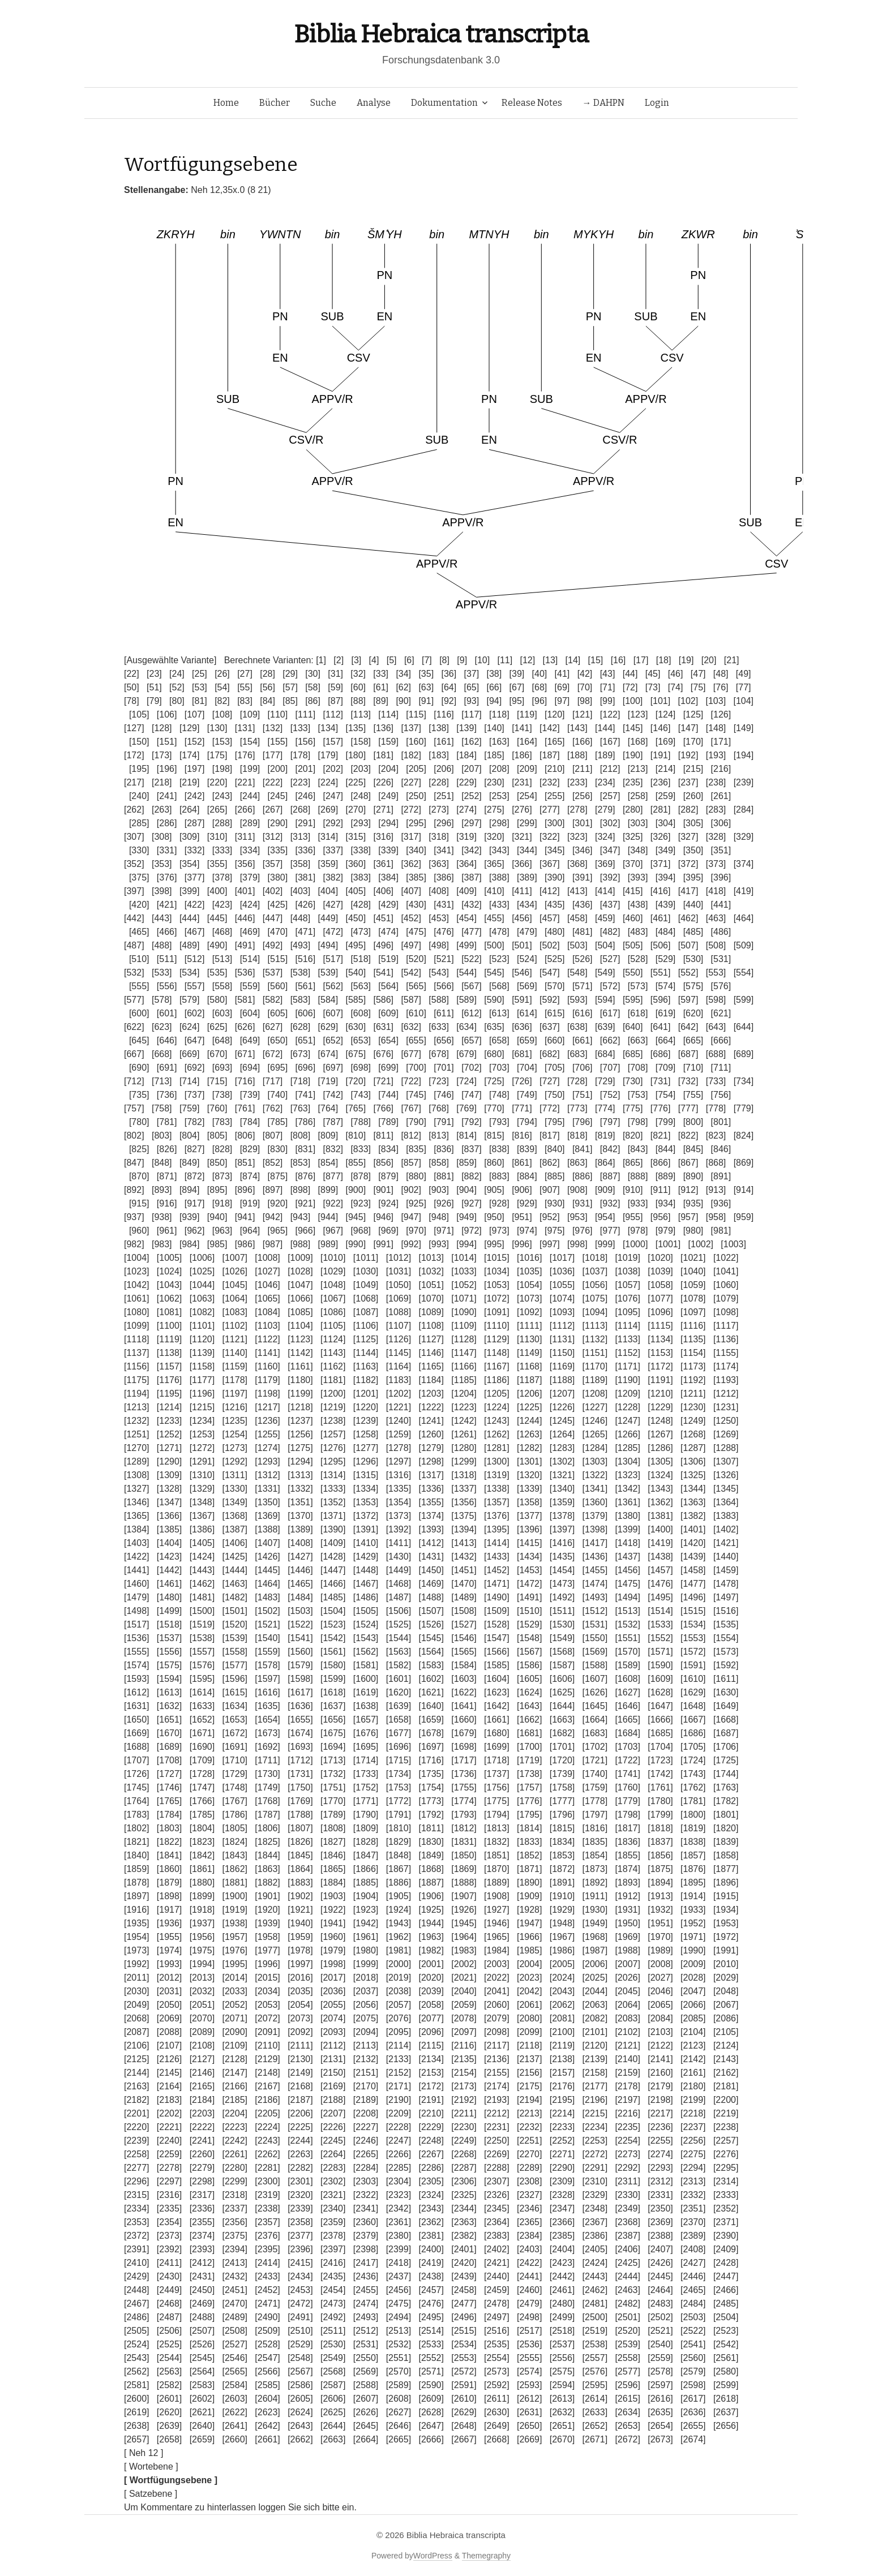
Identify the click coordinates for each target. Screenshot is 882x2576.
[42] (585, 674)
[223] (300, 782)
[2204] (234, 2113)
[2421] (496, 2263)
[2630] (496, 2412)
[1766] (202, 1801)
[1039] (660, 1271)
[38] (494, 674)
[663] (638, 1040)
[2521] (660, 2330)
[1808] (332, 1828)
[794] (527, 1122)
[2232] (529, 2127)
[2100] (562, 2032)
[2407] (660, 2249)
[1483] (267, 1597)
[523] (499, 959)
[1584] (463, 1665)
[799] (666, 1122)
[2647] (430, 2426)
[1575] (169, 1665)
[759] (189, 1108)
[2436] (365, 2276)
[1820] (725, 1828)
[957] (688, 1217)
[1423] (169, 1556)
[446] (245, 918)
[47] (698, 674)
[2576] (595, 2371)
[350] (693, 850)
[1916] (136, 1909)
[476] (444, 932)
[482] (610, 932)
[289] (250, 823)
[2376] (267, 2235)
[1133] (627, 1339)
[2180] (692, 2086)
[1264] (562, 1434)
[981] (721, 1230)
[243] (222, 796)
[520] (416, 959)
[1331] (267, 1488)
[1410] (365, 1543)
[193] (716, 755)
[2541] (692, 2344)
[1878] (136, 1882)
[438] (638, 904)
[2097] (463, 2032)
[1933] (692, 1909)
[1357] (496, 1502)
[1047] (300, 1285)
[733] (716, 1081)
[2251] (529, 2140)
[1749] (267, 1787)
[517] (333, 959)
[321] (522, 837)
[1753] (398, 1787)
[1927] (496, 1909)
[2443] (595, 2276)
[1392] (398, 1529)
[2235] (627, 2127)
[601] (167, 1013)
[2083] (627, 2018)
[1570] (627, 1651)
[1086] (332, 1312)
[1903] (332, 1896)
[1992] (136, 1964)
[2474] (365, 2303)
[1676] (365, 1733)
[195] (139, 769)
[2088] (169, 2032)
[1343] (660, 1488)
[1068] (365, 1298)
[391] (582, 877)
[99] (607, 701)
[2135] (463, 2059)
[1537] (169, 1638)
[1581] (365, 1665)
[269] (328, 809)
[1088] (398, 1312)
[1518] (169, 1624)
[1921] (300, 1909)
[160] (416, 741)
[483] (638, 932)
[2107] (169, 2045)
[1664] (595, 1719)
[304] (666, 823)
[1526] (430, 1624)
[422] (195, 904)
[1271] (169, 1448)
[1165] (430, 1366)
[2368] (627, 2222)
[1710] (234, 1760)
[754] (666, 1095)
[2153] (430, 2072)
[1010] (332, 1258)
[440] (693, 904)
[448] (300, 918)
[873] (222, 1176)
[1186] (496, 1380)
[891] (721, 1176)
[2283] (332, 2168)
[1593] (136, 1679)
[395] (693, 877)
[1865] (332, 1869)
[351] (721, 850)
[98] (585, 701)
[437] (610, 904)
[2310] (595, 2181)
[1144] (365, 1353)
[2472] (300, 2303)
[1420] (692, 1543)
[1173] (692, 1366)
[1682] (562, 1733)
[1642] (496, 1706)
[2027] (660, 1977)
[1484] (300, 1597)
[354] (189, 864)
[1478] (725, 1583)
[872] (195, 1176)
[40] (539, 674)
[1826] (300, 1842)
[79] (154, 701)
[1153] (660, 1353)
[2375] (234, 2235)
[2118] (529, 2045)
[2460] (529, 2290)
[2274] (660, 2154)
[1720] (562, 1760)
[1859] (136, 1869)
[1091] (496, 1312)
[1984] (496, 1950)
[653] (360, 1040)
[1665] (627, 1719)
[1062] (169, 1298)
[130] (217, 728)
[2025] (595, 1977)
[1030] (365, 1271)
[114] (388, 714)
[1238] (332, 1421)
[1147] (463, 1353)
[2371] (725, 2222)
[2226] (332, 2127)
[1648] (692, 1706)
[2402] (496, 2249)
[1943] (398, 1923)
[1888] (463, 1882)
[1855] (627, 1855)
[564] (388, 986)
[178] (300, 755)
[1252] (169, 1434)
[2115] (430, 2045)
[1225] (529, 1407)
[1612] (136, 1692)
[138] (439, 728)
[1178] (234, 1380)
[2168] (300, 2086)
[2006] (595, 1964)
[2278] (169, 2168)
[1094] (595, 1312)
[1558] (234, 1651)
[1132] (595, 1339)
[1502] (267, 1611)
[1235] (234, 1421)
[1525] (398, 1624)
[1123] (300, 1339)
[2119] (562, 2045)
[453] (439, 918)
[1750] (300, 1787)
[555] (139, 986)
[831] (306, 1149)
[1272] (202, 1448)
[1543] (365, 1638)
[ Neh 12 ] (143, 2453)
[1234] (202, 1421)
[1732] (332, 1774)
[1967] (562, 1937)
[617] (610, 1013)
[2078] (463, 2018)
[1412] (430, 1543)
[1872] (562, 1869)
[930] (555, 1203)
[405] (356, 891)
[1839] (725, 1842)
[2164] (169, 2086)
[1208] (595, 1393)
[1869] (463, 1869)
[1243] (496, 1421)
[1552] (660, 1638)
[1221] (398, 1407)
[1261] (463, 1434)
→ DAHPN (603, 102)
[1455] (595, 1570)
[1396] (529, 1529)
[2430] (169, 2276)
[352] (134, 864)
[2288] (496, 2168)
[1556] (169, 1651)
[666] (721, 1040)
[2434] (300, 2276)
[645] (139, 1040)
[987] (273, 1244)
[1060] (725, 1285)
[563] (360, 986)
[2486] (136, 2317)
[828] (222, 1149)
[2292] (627, 2168)
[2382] (463, 2235)
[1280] (463, 1448)
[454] (466, 918)
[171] (721, 741)
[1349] (234, 1502)
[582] (273, 999)
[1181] (332, 1380)
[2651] (562, 2426)
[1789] (332, 1814)
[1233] (169, 1421)
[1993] (169, 1964)
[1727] (169, 1774)
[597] (688, 999)
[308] (162, 837)
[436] (582, 904)
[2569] (365, 2371)
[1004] (136, 1258)
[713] (162, 1081)
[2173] (463, 2086)
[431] (444, 904)
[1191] (660, 1380)
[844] (666, 1149)
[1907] (463, 1896)
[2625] (332, 2412)
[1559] (267, 1651)
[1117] (725, 1325)
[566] (444, 986)
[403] (300, 891)
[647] (195, 1040)
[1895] (692, 1882)
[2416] (332, 2263)
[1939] (267, 1923)
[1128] (463, 1339)
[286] (167, 823)
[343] (499, 850)
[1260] (430, 1434)
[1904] (365, 1896)
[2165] (202, 2086)
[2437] (398, 2276)
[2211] (463, 2113)
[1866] (365, 1869)
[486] (721, 932)
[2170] (365, 2086)
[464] (744, 918)
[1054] (529, 1285)
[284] (744, 809)
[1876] (692, 1869)
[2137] (529, 2059)
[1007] (234, 1258)
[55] (244, 687)
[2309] (562, 2181)
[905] (494, 1190)
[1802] (136, 1828)
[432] (471, 904)
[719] (328, 1081)
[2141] (660, 2059)
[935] (693, 1203)
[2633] (595, 2412)
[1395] (496, 1529)
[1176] (169, 1380)
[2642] (267, 2426)
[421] (167, 904)
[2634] (627, 2412)
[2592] (496, 2385)
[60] (358, 687)
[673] (300, 1054)
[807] (273, 1135)
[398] (162, 891)
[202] (333, 769)
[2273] (627, 2154)
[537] (273, 972)
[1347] (169, 1502)
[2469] (202, 2303)
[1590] (660, 1665)
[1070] (430, 1298)
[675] (356, 1054)
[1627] (627, 1692)
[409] (466, 891)
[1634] (234, 1706)
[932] (610, 1203)
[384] (388, 877)
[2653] (627, 2426)
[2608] (398, 2398)
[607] (333, 1013)
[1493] (595, 1597)
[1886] (398, 1882)
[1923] (365, 1909)
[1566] (496, 1651)
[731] (660, 1081)
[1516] (725, 1611)
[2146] (202, 2072)
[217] (134, 782)
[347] (610, 850)
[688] (716, 1054)
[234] (605, 782)
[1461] (169, 1583)
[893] (162, 1190)
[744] (388, 1095)
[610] (416, 1013)
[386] (444, 877)
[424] (250, 904)
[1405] (202, 1543)
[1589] (627, 1665)
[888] (638, 1176)
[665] (693, 1040)
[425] (278, 904)
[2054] (300, 2005)
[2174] (496, 2086)
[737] (195, 1095)
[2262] (267, 2154)
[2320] (300, 2195)
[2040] (463, 1991)
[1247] (627, 1421)
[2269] (496, 2154)
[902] (411, 1190)
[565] (416, 986)
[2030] (136, 1991)
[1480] (169, 1597)
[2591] (463, 2385)
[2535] (496, 2344)
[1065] (267, 1298)
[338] (360, 850)
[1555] (136, 1651)
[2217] (660, 2113)
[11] (504, 660)
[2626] (365, 2412)
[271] (383, 809)
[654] (388, 1040)
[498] (439, 945)
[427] (333, 904)
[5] (392, 660)
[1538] (202, 1638)
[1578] (267, 1665)
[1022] (725, 1258)
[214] (666, 769)
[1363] (692, 1502)
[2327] (529, 2195)
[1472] (529, 1583)
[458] (577, 918)
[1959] (300, 1937)
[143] (577, 728)
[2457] (430, 2290)
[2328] (562, 2195)
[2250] (496, 2140)
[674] (328, 1054)
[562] (333, 986)
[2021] (463, 1977)
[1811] (430, 1828)
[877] (333, 1176)
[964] (250, 1230)
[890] (693, 1176)
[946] (383, 1217)
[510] (139, 959)
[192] (688, 755)
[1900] (234, 1896)
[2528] (267, 2344)
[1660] (463, 1719)
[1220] (365, 1407)
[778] (716, 1108)
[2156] (529, 2072)
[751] (582, 1095)
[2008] (660, 1964)
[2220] (136, 2127)
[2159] (627, 2072)
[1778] (595, 1801)
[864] (605, 1162)
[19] (686, 660)
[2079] (496, 2018)
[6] (409, 660)
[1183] (398, 1380)
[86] (312, 701)
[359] (328, 864)
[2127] (202, 2059)
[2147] (234, 2072)
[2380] (398, 2235)
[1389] (300, 1529)
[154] (250, 741)
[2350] (660, 2208)
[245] (278, 796)
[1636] (300, 1706)
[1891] (562, 1882)
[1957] (234, 1937)
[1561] (332, 1651)
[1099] (136, 1325)
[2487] (169, 2317)
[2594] (562, 2385)
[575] (693, 986)
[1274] (267, 1448)
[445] (217, 918)
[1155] (725, 1353)
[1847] (365, 1855)
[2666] (430, 2439)
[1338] (496, 1488)
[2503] (692, 2317)
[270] (356, 809)
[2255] (660, 2140)
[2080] (529, 2018)
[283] (716, 809)
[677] (411, 1054)
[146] (660, 728)
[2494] (398, 2317)
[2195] (562, 2100)
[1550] (595, 1638)
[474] (388, 932)
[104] (743, 701)
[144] (605, 728)
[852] (273, 1162)
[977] (610, 1230)
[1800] (692, 1814)
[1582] (398, 1665)
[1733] (365, 1774)
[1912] (627, 1896)
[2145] (169, 2072)
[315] (356, 837)
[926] (444, 1203)
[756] (721, 1095)
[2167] (267, 2086)
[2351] (692, 2208)
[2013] (202, 1977)
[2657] (136, 2439)
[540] (356, 972)
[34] (403, 674)
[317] (411, 837)
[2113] (365, 2045)
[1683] (595, 1733)
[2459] (496, 2290)
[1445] (267, 1570)
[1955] (169, 1937)
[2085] (692, 2018)
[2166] (234, 2086)
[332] (195, 850)
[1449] (398, 1570)
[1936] (169, 1923)
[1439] (692, 1556)
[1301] (529, 1461)
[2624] (300, 2412)
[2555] (529, 2358)
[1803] (169, 1828)
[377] (195, 877)
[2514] (430, 2330)
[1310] (202, 1475)
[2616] (660, 2398)
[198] (222, 769)
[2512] (365, 2330)
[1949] (595, 1923)
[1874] (627, 1869)
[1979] (332, 1950)
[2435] (332, 2276)
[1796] (562, 1814)
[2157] (562, 2072)
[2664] (365, 2439)
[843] (638, 1149)
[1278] (398, 1448)
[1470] (463, 1583)
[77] (743, 687)
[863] (577, 1162)
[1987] (595, 1950)
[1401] (692, 1529)
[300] (555, 823)
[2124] (725, 2045)
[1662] (529, 1719)
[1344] (692, 1488)
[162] (471, 741)
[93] (471, 701)
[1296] (365, 1461)
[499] (466, 945)
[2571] (430, 2371)
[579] (189, 999)
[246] (306, 796)
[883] (499, 1176)
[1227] (595, 1407)
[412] (550, 891)
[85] (290, 701)
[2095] (398, 2032)
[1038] (627, 1271)
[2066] (692, 2005)
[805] (217, 1135)
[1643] (529, 1706)
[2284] (365, 2168)
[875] (278, 1176)
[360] (356, 864)
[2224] (267, 2127)
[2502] (660, 2317)
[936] (721, 1203)
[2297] (169, 2181)
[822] (688, 1135)
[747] (471, 1095)
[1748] (234, 1787)
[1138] (169, 1353)
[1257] (332, 1434)
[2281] (267, 2168)
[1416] (562, 1543)
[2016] (300, 1977)
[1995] (234, 1964)
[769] (466, 1108)
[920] (278, 1203)
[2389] (692, 2235)
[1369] (267, 1516)
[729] (605, 1081)
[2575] (562, 2371)
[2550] (365, 2358)
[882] (471, 1176)
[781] (167, 1122)
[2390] (725, 2235)
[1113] (595, 1325)
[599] (744, 999)
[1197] (234, 1393)
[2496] (463, 2317)
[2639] (169, 2426)
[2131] (332, 2059)
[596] (660, 999)
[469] (250, 932)
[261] (721, 796)
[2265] (365, 2154)
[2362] (430, 2222)
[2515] (463, 2330)
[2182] (136, 2100)
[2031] (169, 1991)
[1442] (169, 1570)
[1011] (365, 1258)
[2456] (398, 2290)
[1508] (463, 1611)
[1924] (398, 1909)
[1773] (430, 1801)
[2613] (562, 2398)
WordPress (432, 2555)
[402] (273, 891)
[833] (360, 1149)
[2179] (660, 2086)
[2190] (398, 2100)
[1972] (725, 1937)
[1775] (496, 1801)
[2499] (562, 2317)
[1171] (627, 1366)
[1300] (496, 1461)
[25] (199, 674)
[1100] (169, 1325)
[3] (356, 660)
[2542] (725, 2344)
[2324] (430, 2195)
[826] (167, 1149)
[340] (416, 850)
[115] (416, 714)
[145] (633, 728)
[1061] (136, 1298)
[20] (709, 660)
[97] (562, 701)
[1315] (365, 1475)
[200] (278, 769)
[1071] (463, 1298)
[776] (660, 1108)
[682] (550, 1054)
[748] (499, 1095)
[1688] (136, 1746)
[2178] (627, 2086)
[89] (380, 701)
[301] (582, 823)
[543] (439, 972)
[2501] (627, 2317)
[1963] (430, 1937)
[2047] (692, 1991)
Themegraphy (486, 2555)
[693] (222, 1067)
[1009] (300, 1258)
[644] (744, 1027)
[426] (306, 904)
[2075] (365, 2018)
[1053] (496, 1285)
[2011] (136, 1977)
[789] (388, 1122)
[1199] (300, 1393)
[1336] (430, 1488)
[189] (605, 755)
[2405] (595, 2249)
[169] (666, 741)
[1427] (300, 1556)
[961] (167, 1230)
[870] (139, 1176)
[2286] (430, 2168)
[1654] (267, 1719)
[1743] (692, 1774)
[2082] (595, 2018)
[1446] (300, 1570)
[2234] (595, 2127)
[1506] (398, 1611)
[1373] (398, 1516)
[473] (360, 932)
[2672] (627, 2439)
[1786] (234, 1814)
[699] (388, 1067)
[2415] (300, 2263)
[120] (555, 714)
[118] (499, 714)
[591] (522, 999)
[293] (360, 823)
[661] (582, 1040)
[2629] (463, 2412)
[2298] (202, 2181)
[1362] (660, 1502)
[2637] (725, 2412)
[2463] (627, 2290)
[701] (444, 1067)
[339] (388, 850)
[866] (660, 1162)
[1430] (398, 1556)
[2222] (202, 2127)
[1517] (136, 1624)
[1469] (430, 1583)
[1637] (332, 1706)
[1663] (562, 1719)
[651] (306, 1040)
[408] (439, 891)
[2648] (463, 2426)
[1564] (430, 1651)
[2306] (463, 2181)
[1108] (430, 1325)
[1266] (627, 1434)
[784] (250, 1122)
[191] (660, 755)
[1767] (234, 1801)
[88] (358, 701)
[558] (222, 986)
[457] (550, 918)
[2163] (136, 2086)
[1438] (660, 1556)
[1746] (169, 1787)
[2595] (595, 2385)
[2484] (692, 2303)
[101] (660, 701)
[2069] (169, 2018)
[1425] (234, 1556)
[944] (328, 1217)
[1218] (300, 1407)
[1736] (463, 1774)
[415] (633, 891)
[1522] (300, 1624)
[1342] (627, 1488)
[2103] (660, 2032)
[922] (333, 1203)
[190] (633, 755)
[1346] (136, 1502)
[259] (666, 796)
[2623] (267, 2412)
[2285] (398, 2168)
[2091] (267, 2032)
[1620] (398, 1692)
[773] (577, 1108)
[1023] (136, 1271)
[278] (577, 809)
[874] (250, 1176)
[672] (273, 1054)
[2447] (725, 2276)
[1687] (725, 1733)
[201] (306, 769)
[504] (605, 945)
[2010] (725, 1964)
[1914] (692, 1896)
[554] (744, 972)
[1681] (529, 1733)
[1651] (169, 1719)
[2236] (660, 2127)
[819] (605, 1135)
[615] (555, 1013)
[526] (582, 959)
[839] (527, 1149)
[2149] (300, 2072)
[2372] (136, 2235)
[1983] (463, 1950)
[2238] (725, 2127)
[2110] (267, 2045)
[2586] (300, 2385)
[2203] (202, 2113)
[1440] (725, 1556)
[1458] (692, 1570)
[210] (555, 769)
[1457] (660, 1570)
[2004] (529, 1964)
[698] (360, 1067)
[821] (660, 1135)
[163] (499, 741)
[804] (189, 1135)
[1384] (136, 1529)
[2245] (332, 2140)
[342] (471, 850)
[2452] (267, 2290)
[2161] (692, 2072)
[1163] (365, 1366)
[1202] (398, 1393)
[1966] (529, 1937)
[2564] (202, 2371)
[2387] (627, 2235)
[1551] (627, 1638)
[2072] (267, 2018)
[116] (444, 714)
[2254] (627, 2140)
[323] (577, 837)
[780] (139, 1122)
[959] (744, 1217)
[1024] (169, 1271)
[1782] (725, 1801)
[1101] (202, 1325)
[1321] (562, 1475)
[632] (411, 1027)
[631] (383, 1027)
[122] (610, 714)
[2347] (562, 2208)
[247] (333, 796)
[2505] (136, 2330)
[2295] (725, 2168)
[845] (693, 1149)
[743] (360, 1095)
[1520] (234, 1624)
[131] (245, 728)
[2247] (398, 2140)
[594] (605, 999)
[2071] (234, 2018)
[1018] (595, 1258)
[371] (660, 864)
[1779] (627, 1801)
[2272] (595, 2154)
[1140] (234, 1353)
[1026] (234, 1271)
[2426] (660, 2263)
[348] (638, 850)
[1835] (595, 1842)
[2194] (529, 2100)
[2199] (692, 2100)
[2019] (398, 1977)
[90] (403, 701)
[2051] (202, 2005)
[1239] (365, 1421)
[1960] (332, 1937)
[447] (273, 918)
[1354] (398, 1502)
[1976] (234, 1950)
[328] (716, 837)
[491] (245, 945)
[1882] (267, 1882)
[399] (189, 891)
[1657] (365, 1719)
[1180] (300, 1380)
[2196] (595, 2100)
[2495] (430, 2317)
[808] (300, 1135)
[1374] (430, 1516)
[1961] (365, 1937)
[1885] (365, 1882)
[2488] (202, 2317)
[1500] (202, 1611)
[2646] (398, 2426)
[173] (162, 755)
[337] (333, 850)
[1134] (660, 1339)
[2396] (300, 2249)
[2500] (595, 2317)
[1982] (430, 1950)
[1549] (562, 1638)
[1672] (234, 1733)
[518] (360, 959)
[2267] (430, 2154)
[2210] (430, 2113)
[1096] (660, 1312)
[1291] (202, 1461)
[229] (466, 782)
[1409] (332, 1543)
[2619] (136, 2412)
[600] (139, 1013)
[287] (195, 823)
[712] (134, 1081)
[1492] (562, 1597)
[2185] (234, 2100)
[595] (633, 999)
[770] (494, 1108)
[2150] (332, 2072)
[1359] (562, 1502)
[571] (582, 986)
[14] (573, 660)
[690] (139, 1067)
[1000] (635, 1244)
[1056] (595, 1285)
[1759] (595, 1787)
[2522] (692, 2330)
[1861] (202, 1869)
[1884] (332, 1882)
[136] (383, 728)
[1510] (529, 1611)
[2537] (562, 2344)
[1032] (430, 1271)
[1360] (595, 1502)
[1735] (430, 1774)
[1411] (398, 1543)
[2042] (529, 1991)
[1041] (725, 1271)
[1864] (300, 1869)
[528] (638, 959)
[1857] (692, 1855)
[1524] (365, 1624)
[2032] (202, 1991)
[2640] (202, 2426)
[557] (195, 986)
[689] (744, 1054)
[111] (306, 714)
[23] (154, 674)
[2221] (169, 2127)
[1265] (595, 1434)
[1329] (202, 1488)
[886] (582, 1176)
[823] (716, 1135)
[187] (550, 755)
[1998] (332, 1964)
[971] (444, 1230)
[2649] (496, 2426)
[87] (335, 701)
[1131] (562, 1339)
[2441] (529, 2276)
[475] (416, 932)
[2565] (234, 2371)
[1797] (595, 1814)
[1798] (627, 1814)
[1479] (136, 1597)
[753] (638, 1095)
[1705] (692, 1746)
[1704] (660, 1746)
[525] (555, 959)
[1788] (300, 1814)
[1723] (660, 1760)
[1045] (234, 1285)
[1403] (136, 1543)
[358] (300, 864)
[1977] (267, 1950)
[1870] (496, 1869)
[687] (688, 1054)
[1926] (463, 1909)
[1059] (692, 1285)
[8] (444, 660)
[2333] (725, 2195)
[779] (744, 1108)
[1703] (627, 1746)
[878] (360, 1176)
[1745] (136, 1787)
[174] (189, 755)
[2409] (725, 2249)
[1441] (136, 1570)
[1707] (136, 1760)
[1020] (660, 1258)
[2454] (332, 2290)
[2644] (332, 2426)
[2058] (430, 2005)
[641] (660, 1027)
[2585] (267, 2385)
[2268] (463, 2154)
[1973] (136, 1950)
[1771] (365, 1801)
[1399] (627, 1529)
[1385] (169, 1529)
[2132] (365, 2059)
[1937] (202, 1923)
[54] (222, 687)
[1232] (136, 1421)
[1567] (529, 1651)
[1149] (529, 1353)
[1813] (496, 1828)
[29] (290, 674)
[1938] (234, 1923)
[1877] (725, 1869)
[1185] (463, 1380)
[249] (388, 796)
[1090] (463, 1312)
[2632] (562, 2412)
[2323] (398, 2195)
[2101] (595, 2032)
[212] (610, 769)
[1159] (234, 1366)
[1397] (562, 1529)
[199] (250, 769)
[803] (162, 1135)
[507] (688, 945)
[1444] (234, 1570)
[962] (195, 1230)
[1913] (660, 1896)
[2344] (463, 2208)
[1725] (725, 1760)
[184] (466, 755)
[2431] (202, 2276)
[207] (471, 769)
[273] (439, 809)
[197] (195, 769)
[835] (416, 1149)
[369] (605, 864)
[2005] (562, 1964)
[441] (721, 904)
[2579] (692, 2371)
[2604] (267, 2398)
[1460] (136, 1583)
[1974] (169, 1950)
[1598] (300, 1679)
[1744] (725, 1774)
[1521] (267, 1624)
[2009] (692, 1964)
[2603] (234, 2398)
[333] (222, 850)
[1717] (463, 1760)
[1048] (332, 1285)
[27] (244, 674)
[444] (189, 918)
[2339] (300, 2208)
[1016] (529, 1258)
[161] (444, 741)
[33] (380, 674)
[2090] (234, 2032)
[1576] (202, 1665)
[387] (471, 877)
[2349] (627, 2208)
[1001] (668, 1244)
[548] (577, 972)
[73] (653, 687)
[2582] (169, 2385)
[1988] (627, 1950)
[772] (550, 1108)
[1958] (267, 1937)
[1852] (529, 1855)
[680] (494, 1054)
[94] (494, 701)
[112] (333, 714)
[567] (471, 986)
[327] (688, 837)
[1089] (430, 1312)
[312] (273, 837)
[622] (134, 1027)
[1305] (660, 1461)
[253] (499, 796)
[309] (189, 837)
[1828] (365, 1842)
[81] (199, 701)
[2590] (430, 2385)
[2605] (300, 2398)
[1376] (496, 1516)
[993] (439, 1244)
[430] (416, 904)
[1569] (595, 1651)
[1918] (202, 1909)
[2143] (725, 2059)
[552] (688, 972)
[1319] (496, 1475)
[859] (466, 1162)
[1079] (725, 1298)
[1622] (463, 1692)
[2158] (595, 2072)
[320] (494, 837)
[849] (189, 1162)
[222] (273, 782)
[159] (388, 741)
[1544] (398, 1638)
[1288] (725, 1448)
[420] (139, 904)
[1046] (267, 1285)
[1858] (725, 1855)
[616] (582, 1013)
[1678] (430, 1733)
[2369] (660, 2222)
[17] (641, 660)
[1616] (267, 1692)
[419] (744, 891)
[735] (139, 1095)
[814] (466, 1135)
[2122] (660, 2045)
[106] (167, 714)
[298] (499, 823)
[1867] (398, 1869)
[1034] (496, 1271)
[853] (300, 1162)
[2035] (300, 1991)
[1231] (725, 1407)
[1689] (169, 1746)
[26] (222, 674)
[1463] (234, 1583)
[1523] (332, 1624)
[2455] (365, 2290)
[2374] (202, 2235)
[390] (555, 877)
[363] (439, 864)
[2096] (430, 2032)
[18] (663, 660)
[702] (471, 1067)
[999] (605, 1244)
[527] (610, 959)
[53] (199, 687)
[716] (245, 1081)
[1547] (496, 1638)
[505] (633, 945)
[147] (688, 728)
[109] (250, 714)
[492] (273, 945)
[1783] (136, 1814)
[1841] (169, 1855)
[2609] (430, 2398)
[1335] (398, 1488)
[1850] (463, 1855)
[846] (721, 1149)
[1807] (300, 1828)
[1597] (267, 1679)
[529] (666, 959)
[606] (306, 1013)
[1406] (234, 1543)
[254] (527, 796)
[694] (250, 1067)
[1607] (595, 1679)
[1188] (562, 1380)
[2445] (660, 2276)
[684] (605, 1054)
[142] (550, 728)
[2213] (529, 2113)
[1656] (332, 1719)
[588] (439, 999)
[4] (374, 660)
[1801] (725, 1814)
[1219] (332, 1407)
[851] (245, 1162)
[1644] (562, 1706)
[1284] (595, 1448)
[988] (300, 1244)
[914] (744, 1190)
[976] (582, 1230)
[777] (688, 1108)
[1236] (267, 1421)
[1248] (660, 1421)
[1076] (627, 1298)
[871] (167, 1176)
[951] (522, 1217)
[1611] (725, 1679)
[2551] (398, 2358)
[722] (411, 1081)
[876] (306, 1176)
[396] (721, 877)
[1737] (496, 1774)
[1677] (398, 1733)
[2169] (332, 2086)
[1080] (136, 1312)
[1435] (562, 1556)
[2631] (529, 2412)
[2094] (365, 2032)
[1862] (234, 1869)
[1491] (529, 1597)
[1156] (136, 1366)
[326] (660, 837)
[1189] (595, 1380)
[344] (527, 850)
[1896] (725, 1882)
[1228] (627, 1407)
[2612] (529, 2398)
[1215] (202, 1407)
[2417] (365, 2263)
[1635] (267, 1706)
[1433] (496, 1556)
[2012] (169, 1977)
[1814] (529, 1828)
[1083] (234, 1312)
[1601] (398, 1679)
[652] (333, 1040)
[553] (716, 972)
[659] (527, 1040)
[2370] (692, 2222)
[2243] (267, 2140)
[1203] (430, 1393)
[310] (217, 837)
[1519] (202, 1624)
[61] (380, 687)
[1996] (267, 1964)
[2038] (398, 1991)
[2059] (463, 2005)
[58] (312, 687)
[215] (693, 769)
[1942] (365, 1923)
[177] (273, 755)
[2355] (202, 2222)
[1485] (332, 1597)
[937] (134, 1217)
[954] (605, 1217)
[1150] (562, 1353)
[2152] (398, 2072)
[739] (250, 1095)
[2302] (332, 2181)
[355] (217, 864)
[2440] (496, 2276)
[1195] (169, 1393)
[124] (666, 714)
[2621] (202, 2412)
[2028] (692, 1977)
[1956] (202, 1937)
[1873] (595, 1869)
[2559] (660, 2358)
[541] (383, 972)
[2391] (136, 2249)
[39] (517, 674)
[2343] (430, 2208)
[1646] (627, 1706)
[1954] (136, 1937)
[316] (383, 837)
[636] (522, 1027)
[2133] (398, 2059)
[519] (388, 959)
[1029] (332, 1271)
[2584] (234, 2385)
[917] (195, 1203)
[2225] (300, 2127)
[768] (439, 1108)
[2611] (496, 2398)
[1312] (267, 1475)
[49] (743, 674)
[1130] (529, 1339)
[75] (698, 687)
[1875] (660, 1869)
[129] (189, 728)
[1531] (595, 1624)
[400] (217, 891)
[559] (250, 986)
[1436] (595, 1556)
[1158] (202, 1366)
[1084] (267, 1312)
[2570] (398, 2371)
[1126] (398, 1339)
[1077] (660, 1298)
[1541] (300, 1638)
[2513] (398, 2330)
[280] (633, 809)
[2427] (692, 2263)
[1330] (234, 1488)
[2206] (300, 2113)
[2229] (430, 2127)
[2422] (529, 2263)
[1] (321, 660)
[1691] (234, 1746)
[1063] (202, 1298)
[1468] (398, 1583)
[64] (448, 687)
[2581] (136, 2385)
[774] (605, 1108)
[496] (383, 945)
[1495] (660, 1597)
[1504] (332, 1611)
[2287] (463, 2168)
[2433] (267, 2276)
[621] (721, 1013)
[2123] (692, 2045)
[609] (388, 1013)
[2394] (234, 2249)
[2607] (365, 2398)
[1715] (398, 1760)
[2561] (725, 2358)
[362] (411, 864)
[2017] (332, 1977)
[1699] (496, 1746)
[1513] (627, 1611)
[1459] (725, 1570)
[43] (607, 674)
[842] (610, 1149)
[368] (577, 864)
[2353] (136, 2222)
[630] (356, 1027)
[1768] (267, 1801)
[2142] (692, 2059)
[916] (167, 1203)
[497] (411, 945)
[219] (189, 782)
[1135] (692, 1339)
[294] (388, 823)
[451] (383, 918)
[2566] (267, 2371)
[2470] (234, 2303)
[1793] (463, 1814)
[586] (383, 999)
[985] (217, 1244)
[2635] (660, 2412)
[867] (688, 1162)
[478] (499, 932)
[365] (494, 864)
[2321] (332, 2195)
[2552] (430, 2358)
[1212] (725, 1393)
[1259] (398, 1434)
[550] (633, 972)
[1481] (202, 1597)
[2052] (234, 2005)
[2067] (725, 2005)
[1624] (529, 1692)
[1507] (430, 1611)
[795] (555, 1122)
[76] (721, 687)
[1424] (202, 1556)
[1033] (463, 1271)
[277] (550, 809)
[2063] (595, 2005)
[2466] (725, 2290)
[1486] (365, 1597)
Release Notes (532, 102)
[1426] (267, 1556)
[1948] (562, 1923)
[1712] (300, 1760)
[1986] (562, 1950)
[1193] (725, 1380)
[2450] (202, 2290)
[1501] (234, 1611)
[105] (139, 714)
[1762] (692, 1787)
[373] (716, 864)
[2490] (267, 2317)
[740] (278, 1095)
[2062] (562, 2005)
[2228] (398, 2127)
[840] (555, 1149)
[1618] (332, 1692)
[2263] (300, 2154)
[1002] (700, 1244)
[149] (744, 728)
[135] (356, 728)
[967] (333, 1230)
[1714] (365, 1760)
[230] (494, 782)
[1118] (136, 1339)
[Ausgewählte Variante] (170, 660)
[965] (278, 1230)
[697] (333, 1067)
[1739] (562, 1774)
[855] (356, 1162)
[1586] (529, 1665)
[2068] (136, 2018)
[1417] (595, 1543)
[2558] (627, 2358)
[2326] (496, 2195)
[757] (134, 1108)
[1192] (692, 1380)
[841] (582, 1149)
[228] (439, 782)
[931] (582, 1203)
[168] (638, 741)
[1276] (332, 1448)
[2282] (300, 2168)
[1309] (169, 1475)
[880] (416, 1176)
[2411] (169, 2263)
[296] (444, 823)
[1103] (267, 1325)
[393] (638, 877)
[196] (167, 769)
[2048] (725, 1991)
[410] (494, 891)
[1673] (267, 1733)
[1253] (202, 1434)
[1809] (365, 1828)
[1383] (725, 1516)
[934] (666, 1203)
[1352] (332, 1502)
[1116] (692, 1325)
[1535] (725, 1624)
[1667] (692, 1719)
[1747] (202, 1787)
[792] (471, 1122)
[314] (328, 837)
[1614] (202, 1692)
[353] (162, 864)
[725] (494, 1081)
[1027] (267, 1271)
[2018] (365, 1977)
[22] (131, 674)
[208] (499, 769)
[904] (466, 1190)
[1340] (562, 1488)
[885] (555, 1176)
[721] (383, 1081)
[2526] (202, 2344)
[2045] (627, 1991)
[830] (278, 1149)
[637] (550, 1027)
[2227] (365, 2127)
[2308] (529, 2181)
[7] (427, 660)
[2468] (169, 2303)
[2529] (300, 2344)
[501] (522, 945)
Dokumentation (444, 102)
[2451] (234, 2290)
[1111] (529, 1325)
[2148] (267, 2072)
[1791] (398, 1814)
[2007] (627, 1964)
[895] (217, 1190)
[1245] (562, 1421)
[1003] (733, 1244)
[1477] (692, 1583)
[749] (527, 1095)
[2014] (234, 1977)
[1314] (332, 1475)
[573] (638, 986)
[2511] (332, 2330)
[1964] (463, 1937)
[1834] (562, 1842)
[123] (638, 714)
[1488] (430, 1597)
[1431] (430, 1556)
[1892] (595, 1882)
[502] (550, 945)
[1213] (136, 1407)
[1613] (169, 1692)
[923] (360, 1203)
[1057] (627, 1285)
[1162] (332, 1366)
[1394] (463, 1529)
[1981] (398, 1950)
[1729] (234, 1774)
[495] (356, 945)
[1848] (398, 1855)
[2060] (496, 2005)
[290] (278, 823)
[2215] (595, 2113)
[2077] (430, 2018)
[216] (721, 769)
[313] (300, 837)
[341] (444, 850)
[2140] (627, 2059)
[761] (245, 1108)
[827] (195, 1149)
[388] (499, 877)
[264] (189, 809)
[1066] (300, 1298)
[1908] (496, 1896)
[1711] (267, 1760)
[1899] (202, 1896)
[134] (328, 728)
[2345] (496, 2208)
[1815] (562, 1828)
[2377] (300, 2235)
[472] (333, 932)
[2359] (332, 2222)
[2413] (234, 2263)
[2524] (136, 2344)
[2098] (496, 2032)
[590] (494, 999)
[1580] (332, 1665)
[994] (466, 1244)
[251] (444, 796)
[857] (411, 1162)
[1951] (660, 1923)
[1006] (202, 1258)
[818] (577, 1135)
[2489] (234, 2317)
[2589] (398, 2385)
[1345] (725, 1488)
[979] (666, 1230)
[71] (607, 687)
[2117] (496, 2045)
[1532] (627, 1624)
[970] (416, 1230)
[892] (134, 1190)
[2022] (496, 1977)
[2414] (267, 2263)
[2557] (595, 2358)
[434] (527, 904)
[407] (411, 891)
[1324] (660, 1475)
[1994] (202, 1964)
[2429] (136, 2276)
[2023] (529, 1977)
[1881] (234, 1882)
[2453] (300, 2290)
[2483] (660, 2303)
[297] (471, 823)
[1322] (595, 1475)
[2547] (267, 2358)
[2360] (365, 2222)
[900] (356, 1190)
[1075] (595, 1298)
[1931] (627, 1909)
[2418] (398, 2263)
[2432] (234, 2276)
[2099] (529, 2032)
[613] (499, 1013)
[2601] (169, 2398)
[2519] (595, 2330)
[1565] (463, 1651)
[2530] (332, 2344)
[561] (306, 986)
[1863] (267, 1869)
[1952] (692, 1923)
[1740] (595, 1774)
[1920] (267, 1909)
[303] (638, 823)
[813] (439, 1135)
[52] (177, 687)
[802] (134, 1135)
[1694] (332, 1746)
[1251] (136, 1434)
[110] (278, 714)
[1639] (398, 1706)
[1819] (692, 1828)
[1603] (463, 1679)
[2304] (398, 2181)
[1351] (300, 1502)
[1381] (660, 1516)
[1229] (660, 1407)
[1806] (267, 1828)
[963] (222, 1230)
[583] (300, 999)
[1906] (430, 1896)
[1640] (430, 1706)
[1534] (692, 1624)
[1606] (562, 1679)
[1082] (202, 1312)
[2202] (169, 2113)
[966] (306, 1230)
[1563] (398, 1651)
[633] (439, 1027)
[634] (466, 1027)
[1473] (562, 1583)
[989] (328, 1244)
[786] (306, 1122)
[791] (444, 1122)
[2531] (365, 2344)
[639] (605, 1027)
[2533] (430, 2344)
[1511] (562, 1611)
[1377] (529, 1516)
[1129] (496, 1339)
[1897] (136, 1896)
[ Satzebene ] (150, 2493)
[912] (688, 1190)
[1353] (365, 1502)
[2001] (430, 1964)
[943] (300, 1217)
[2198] (660, 2100)
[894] (189, 1190)
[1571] (660, 1651)
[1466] (332, 1583)
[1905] (398, 1896)
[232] (550, 782)
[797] (610, 1122)
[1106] (365, 1325)
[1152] (627, 1353)
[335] (278, 850)
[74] (675, 687)
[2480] (562, 2303)
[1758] (562, 1787)
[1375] (463, 1516)
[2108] (202, 2045)
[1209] (627, 1393)
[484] (666, 932)
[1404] (169, 1543)
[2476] (430, 2303)
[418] (716, 891)
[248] (360, 796)
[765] (356, 1108)
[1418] (627, 1543)
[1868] (430, 1869)
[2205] (267, 2113)
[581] (245, 999)
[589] (466, 999)
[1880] (202, 1882)
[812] (411, 1135)
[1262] (496, 1434)
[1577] (234, 1665)
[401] (245, 891)
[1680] (496, 1733)
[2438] (430, 2276)
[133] (300, 728)
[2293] (660, 2168)
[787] (333, 1122)
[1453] (529, 1570)
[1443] (202, 1570)
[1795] (529, 1814)
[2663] (332, 2439)
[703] (499, 1067)
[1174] (725, 1366)
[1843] (234, 1855)
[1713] (332, 1760)
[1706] (725, 1746)
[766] (383, 1108)
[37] (471, 674)
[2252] (562, 2140)
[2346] (529, 2208)
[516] (306, 959)
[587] (411, 999)
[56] (267, 687)
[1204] (463, 1393)
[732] (688, 1081)
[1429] (365, 1556)
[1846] (332, 1855)
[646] (167, 1040)
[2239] (136, 2140)
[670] (217, 1054)
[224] (328, 782)
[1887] (430, 1882)
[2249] (463, 2140)
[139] (466, 728)
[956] (660, 1217)
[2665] (398, 2439)
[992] (411, 1244)
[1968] (595, 1937)
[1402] (725, 1529)
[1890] (529, 1882)
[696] (306, 1067)
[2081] (562, 2018)
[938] (162, 1217)
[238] (716, 782)
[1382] (692, 1516)
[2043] (562, 1991)
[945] (356, 1217)
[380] (278, 877)
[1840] (136, 1855)
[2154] (463, 2072)
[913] (716, 1190)
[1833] (529, 1842)
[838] (499, 1149)
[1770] (332, 1801)
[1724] (692, 1760)
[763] (300, 1108)
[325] (633, 837)
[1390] (332, 1529)
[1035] (529, 1271)
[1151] (595, 1353)
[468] (222, 932)
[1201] (365, 1393)
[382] (333, 877)
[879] (388, 1176)
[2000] (398, 1964)
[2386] (595, 2235)
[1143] (332, 1353)
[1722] (627, 1760)
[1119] (169, 1339)
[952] (550, 1217)
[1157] (169, 1366)
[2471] (267, 2303)
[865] (633, 1162)
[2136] (496, 2059)
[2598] (692, 2385)
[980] (693, 1230)
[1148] (496, 1353)
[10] (482, 660)
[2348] (595, 2208)
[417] (688, 891)
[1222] (430, 1407)
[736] (167, 1095)
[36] (448, 674)
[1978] (300, 1950)
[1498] (136, 1611)
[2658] (169, 2439)
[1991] (725, 1950)
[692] (195, 1067)
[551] (660, 972)
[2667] (463, 2439)
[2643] (300, 2426)
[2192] (463, 2100)
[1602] (430, 1679)
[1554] (725, 1638)
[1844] (267, 1855)
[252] (471, 796)
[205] (416, 769)
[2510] (300, 2330)
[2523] (725, 2330)
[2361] (398, 2222)
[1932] (660, 1909)
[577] (134, 999)
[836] (444, 1149)
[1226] (562, 1407)
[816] (522, 1135)
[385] (416, 877)
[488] (162, 945)
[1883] (300, 1882)
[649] (250, 1040)
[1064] (234, 1298)
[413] (577, 891)
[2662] (300, 2439)
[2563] (169, 2371)
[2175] (529, 2086)
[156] (306, 741)
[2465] (692, 2290)
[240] (139, 796)
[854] (328, 1162)
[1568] (562, 1651)
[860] (494, 1162)
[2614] (595, 2398)
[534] (189, 972)
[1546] (463, 1638)
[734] (744, 1081)
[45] (653, 674)
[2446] (692, 2276)
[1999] (365, 1964)
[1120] (202, 1339)
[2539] (627, 2344)
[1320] (529, 1475)
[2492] (332, 2317)
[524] (527, 959)
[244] (250, 796)
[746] (444, 1095)
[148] (716, 728)
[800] (693, 1122)
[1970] (660, 1937)
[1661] (496, 1719)
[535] (217, 972)
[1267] (660, 1434)
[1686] (692, 1733)
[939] (189, 1217)
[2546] (234, 2358)
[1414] (496, 1543)
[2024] (562, 1977)
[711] (721, 1067)
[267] (273, 809)
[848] (162, 1162)
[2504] (725, 2317)
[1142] (300, 1353)
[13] (550, 660)
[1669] (136, 1733)
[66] (494, 687)
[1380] (627, 1516)
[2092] (300, 2032)
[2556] (562, 2358)
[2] (338, 660)
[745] (416, 1095)
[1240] (398, 1421)
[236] (660, 782)
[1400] (660, 1529)
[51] (154, 687)
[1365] (136, 1516)
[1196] (202, 1393)
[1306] (692, 1461)
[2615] (627, 2398)
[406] (383, 891)
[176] (245, 755)
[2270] (529, 2154)
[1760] (627, 1787)
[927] (471, 1203)
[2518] (562, 2330)
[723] (439, 1081)
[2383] (496, 2235)
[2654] (660, 2426)
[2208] (365, 2113)
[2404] (562, 2249)
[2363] (463, 2222)
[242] (195, 796)
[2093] (332, 2032)
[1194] (136, 1393)
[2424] (595, 2263)
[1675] (332, 1733)
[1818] (660, 1828)
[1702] (595, 1746)
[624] (189, 1027)
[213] (638, 769)
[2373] (169, 2235)
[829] (250, 1149)
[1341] (595, 1488)
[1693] (300, 1746)
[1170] (595, 1366)
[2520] (627, 2330)
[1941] (332, 1923)
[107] (195, 714)
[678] (439, 1054)
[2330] (627, 2195)
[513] (222, 959)
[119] (527, 714)
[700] (416, 1067)
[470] (278, 932)
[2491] (300, 2317)
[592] (550, 999)
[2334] (136, 2208)
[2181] (725, 2086)
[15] (595, 660)
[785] (278, 1122)
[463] (716, 918)
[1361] (627, 1502)
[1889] (496, 1882)
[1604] (496, 1679)
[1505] (365, 1611)
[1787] (267, 1814)
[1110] (496, 1325)
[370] (633, 864)
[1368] (234, 1516)
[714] (189, 1081)
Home (226, 102)
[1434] (529, 1556)
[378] (222, 877)
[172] (134, 755)
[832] (333, 1149)
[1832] (496, 1842)
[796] (582, 1122)
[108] (222, 714)
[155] (278, 741)
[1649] (725, 1706)
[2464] (660, 2290)
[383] (360, 877)
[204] (388, 769)
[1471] (496, 1583)
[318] (439, 837)
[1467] (365, 1583)
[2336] (202, 2208)
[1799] (660, 1814)
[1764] (136, 1801)
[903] (439, 1190)
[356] (245, 864)
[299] (527, 823)
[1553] (692, 1638)
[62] (403, 687)
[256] (582, 796)
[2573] (496, 2371)
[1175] (136, 1380)
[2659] (202, 2439)
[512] (195, 959)
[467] (195, 932)
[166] (582, 741)
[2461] (562, 2290)
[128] (162, 728)
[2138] (562, 2059)
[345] (555, 850)
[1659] (430, 1719)
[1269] (725, 1434)
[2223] (234, 2127)
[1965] (496, 1937)
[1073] (529, 1298)
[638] (577, 1027)
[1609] (660, 1679)
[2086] (725, 2018)
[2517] (529, 2330)
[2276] (725, 2154)
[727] (550, 1081)
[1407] (267, 1543)
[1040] (692, 1271)
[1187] (529, 1380)
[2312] (660, 2181)
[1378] (562, 1516)
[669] (189, 1054)
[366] (522, 864)
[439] (666, 904)
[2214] (562, 2113)
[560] (278, 986)
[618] (638, 1013)
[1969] (627, 1937)
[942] (273, 1217)
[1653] (234, 1719)
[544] (466, 972)
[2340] (332, 2208)
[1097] (692, 1312)
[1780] (660, 1801)
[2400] (430, 2249)
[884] (527, 1176)
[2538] (595, 2344)
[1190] (627, 1380)
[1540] (267, 1638)
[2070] (202, 2018)
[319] (466, 837)
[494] (328, 945)
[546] (522, 972)
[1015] (496, 1258)
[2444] (627, 2276)
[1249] (692, 1421)
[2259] (169, 2154)
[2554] (496, 2358)
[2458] (463, 2290)
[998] (577, 1244)
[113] (360, 714)
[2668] (496, 2439)
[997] (550, 1244)
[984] (189, 1244)
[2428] (725, 2263)
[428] (360, 904)
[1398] (595, 1529)
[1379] (595, 1516)
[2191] (430, 2100)
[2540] (660, 2344)
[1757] (529, 1787)
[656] (444, 1040)
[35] (426, 674)
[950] (494, 1217)
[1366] (169, 1516)
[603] (222, 1013)
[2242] (234, 2140)
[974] (527, 1230)
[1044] (202, 1285)
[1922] (332, 1909)
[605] (278, 1013)
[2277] (136, 2168)
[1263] (529, 1434)
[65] (471, 687)
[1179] (267, 1380)
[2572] (463, 2371)
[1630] (725, 1692)
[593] (577, 999)
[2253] (595, 2140)
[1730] (267, 1774)
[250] (416, 796)
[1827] (332, 1842)
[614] (527, 1013)
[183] (439, 755)
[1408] (300, 1543)
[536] (245, 972)
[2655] (692, 2426)
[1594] (169, 1679)
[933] (638, 1203)
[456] (522, 918)
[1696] (398, 1746)
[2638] (136, 2426)
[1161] (300, 1366)
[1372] (365, 1516)
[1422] (136, 1556)
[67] (517, 687)
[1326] (725, 1475)
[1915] (725, 1896)
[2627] (398, 2412)
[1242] (463, 1421)
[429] (388, 904)
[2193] (496, 2100)
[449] (328, 918)
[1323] (627, 1475)
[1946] (496, 1923)
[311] (245, 837)
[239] (744, 782)
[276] (522, 809)
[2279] (202, 2168)
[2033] (234, 1991)
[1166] (463, 1366)
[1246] (595, 1421)
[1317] (430, 1475)
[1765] (169, 1801)
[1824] (234, 1842)
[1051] (430, 1285)
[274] (466, 809)
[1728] (202, 1774)
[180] (356, 755)
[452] (411, 918)
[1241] (430, 1421)
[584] (328, 999)
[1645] (595, 1706)
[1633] (202, 1706)
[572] (610, 986)
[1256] (300, 1434)
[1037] (595, 1271)
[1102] (234, 1325)
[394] (666, 877)
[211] (582, 769)
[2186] (267, 2100)
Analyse (374, 102)
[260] (693, 796)
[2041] (496, 1991)
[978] (638, 1230)
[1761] (660, 1787)
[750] (555, 1095)
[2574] (529, 2371)
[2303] (365, 2181)
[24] (177, 674)
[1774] (463, 1801)
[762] (273, 1108)
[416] (660, 891)
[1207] (562, 1393)
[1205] (496, 1393)
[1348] (202, 1502)
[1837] (660, 1842)
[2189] (365, 2100)
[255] (555, 796)
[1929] (562, 1909)
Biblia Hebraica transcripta (441, 34)
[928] (499, 1203)
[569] (527, 986)
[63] (426, 687)
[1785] (202, 1814)
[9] (462, 660)
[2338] (267, 2208)
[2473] (332, 2303)
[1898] (169, 1896)
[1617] (300, 1692)
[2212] (496, 2113)
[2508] (234, 2330)
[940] (217, 1217)
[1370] (300, 1516)
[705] (555, 1067)
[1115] (660, 1325)
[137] (411, 728)
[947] (411, 1217)
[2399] (398, 2249)
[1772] (398, 1801)
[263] (162, 809)
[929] (527, 1203)
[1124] (332, 1339)
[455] (494, 918)
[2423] (562, 2263)
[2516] (496, 2330)
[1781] (692, 1801)
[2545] (202, 2358)
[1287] (692, 1448)
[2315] (136, 2195)
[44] (630, 674)
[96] (539, 701)
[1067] (332, 1298)
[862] (550, 1162)
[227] (411, 782)
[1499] (169, 1611)
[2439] (463, 2276)
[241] (167, 796)
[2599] (725, 2385)
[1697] (430, 1746)
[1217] (267, 1407)
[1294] (300, 1461)
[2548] (300, 2358)
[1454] (562, 1570)
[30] (312, 674)
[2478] (496, 2303)
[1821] (136, 1842)
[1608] (627, 1679)
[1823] (202, 1842)
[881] (444, 1176)
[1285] (627, 1448)
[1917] (169, 1909)
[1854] (595, 1855)
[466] (167, 932)
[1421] (725, 1543)
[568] (499, 986)
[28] (267, 674)
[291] (306, 823)
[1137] (136, 1353)
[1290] (169, 1461)
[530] (693, 959)
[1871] (529, 1869)
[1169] (562, 1366)
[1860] (169, 1869)
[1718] (496, 1760)
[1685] (660, 1733)
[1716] (430, 1760)
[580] (217, 999)
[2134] (430, 2059)
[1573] (725, 1651)
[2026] (627, 1977)
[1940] (300, 1923)
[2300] (267, 2181)
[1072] (496, 1298)
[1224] (496, 1407)
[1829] (398, 1842)
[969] (388, 1230)
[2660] (234, 2439)
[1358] (529, 1502)
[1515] (692, 1611)
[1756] (496, 1787)
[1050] (398, 1285)
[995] (494, 1244)
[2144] (136, 2072)
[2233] (562, 2127)
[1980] (365, 1950)
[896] (245, 1190)
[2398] (365, 2249)
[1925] (430, 1909)
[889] (666, 1176)
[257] (610, 796)
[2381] (430, 2235)
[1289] (136, 1461)
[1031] (398, 1271)
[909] (605, 1190)
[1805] (234, 1828)
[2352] (725, 2208)
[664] (666, 1040)
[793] (499, 1122)
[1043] (169, 1285)
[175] (217, 755)
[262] (134, 809)
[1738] (529, 1774)
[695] (278, 1067)
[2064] (627, 2005)
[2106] (136, 2045)
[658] (499, 1040)
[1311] (234, 1475)
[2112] (332, 2045)
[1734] (398, 1774)
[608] (360, 1013)
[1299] (463, 1461)
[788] (360, 1122)
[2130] (300, 2059)
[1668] (725, 1719)
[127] (134, 728)
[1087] (365, 1312)
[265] (217, 809)
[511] (167, 959)
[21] (731, 660)
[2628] (430, 2412)
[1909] (529, 1896)
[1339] (529, 1488)
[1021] (692, 1258)
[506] (660, 945)
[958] (716, 1217)
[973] (499, 1230)
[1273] (234, 1448)
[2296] (136, 2181)
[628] (300, 1027)
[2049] (136, 2005)
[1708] (169, 1760)
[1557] (202, 1651)
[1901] (267, 1896)
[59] (335, 687)
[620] (693, 1013)
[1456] (627, 1570)
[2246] (365, 2140)
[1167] (496, 1366)
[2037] (365, 1991)
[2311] (627, 2181)
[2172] (430, 2086)
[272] (411, 809)
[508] (716, 945)
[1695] (365, 1746)
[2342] (398, 2208)
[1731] (300, 1774)
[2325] (463, 2195)
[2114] (398, 2045)
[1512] (595, 1611)
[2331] (660, 2195)
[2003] (496, 1964)
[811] (383, 1135)
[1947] (529, 1923)
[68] (539, 687)
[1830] (430, 1842)
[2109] (234, 2045)
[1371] (332, 1516)
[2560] (692, 2358)
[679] (466, 1054)
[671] (245, 1054)
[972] (471, 1230)
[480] (555, 932)
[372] (688, 864)
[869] (744, 1162)
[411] (522, 891)
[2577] (627, 2371)
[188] (577, 755)
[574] (666, 986)
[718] (300, 1081)
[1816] (595, 1828)
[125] (693, 714)
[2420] (463, 2263)
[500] (494, 945)
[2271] (562, 2154)
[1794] (496, 1814)
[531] (721, 959)
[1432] (463, 1556)
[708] (638, 1067)
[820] (633, 1135)
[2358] (300, 2222)
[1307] (725, 1461)
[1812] (463, 1828)
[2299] (234, 2181)
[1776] (529, 1801)
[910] (633, 1190)
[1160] (267, 1366)
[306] (721, 823)
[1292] (234, 1461)
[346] (582, 850)
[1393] (430, 1529)
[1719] (529, 1760)
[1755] (463, 1787)
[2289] (529, 2168)
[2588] (365, 2385)
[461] (660, 918)
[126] (721, 714)
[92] (448, 701)
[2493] (365, 2317)
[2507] (202, 2330)
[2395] (267, 2249)
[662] (610, 1040)
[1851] (496, 1855)
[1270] (136, 1448)
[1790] (365, 1814)
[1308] (136, 1475)
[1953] (725, 1923)
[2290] (562, 2168)
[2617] (692, 2398)
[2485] (725, 2303)
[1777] (562, 1801)
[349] (666, 850)
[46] (675, 674)
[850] (217, 1162)
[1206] (529, 1393)
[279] (605, 809)
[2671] (595, 2439)
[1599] (332, 1679)
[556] (167, 986)
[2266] (398, 2154)
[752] (610, 1095)
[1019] (627, 1258)
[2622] (234, 2412)
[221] (245, 782)
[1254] (234, 1434)
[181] (383, 755)
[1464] (267, 1583)
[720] (356, 1081)
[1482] (234, 1597)
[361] (383, 864)
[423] (222, 904)
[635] (494, 1027)
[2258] (136, 2154)
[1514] (660, 1611)
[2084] (660, 2018)
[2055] (332, 2005)
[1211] (692, 1393)
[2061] (529, 2005)
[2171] (398, 2086)
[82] (222, 701)
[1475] (627, 1583)
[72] (630, 687)
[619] (666, 1013)
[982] (134, 1244)
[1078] (692, 1298)
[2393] (202, 2249)
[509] (744, 945)
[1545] (430, 1638)
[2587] (332, 2385)
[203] (360, 769)
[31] (335, 674)
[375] (139, 877)
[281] (660, 809)
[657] (471, 1040)
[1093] (562, 1312)
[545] (494, 972)
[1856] (660, 1855)
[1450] (430, 1570)
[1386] (202, 1529)
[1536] (136, 1638)
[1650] (136, 1719)
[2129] (267, 2059)
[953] (577, 1217)
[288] (222, 823)
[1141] (267, 1353)
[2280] (234, 2168)
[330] (139, 850)
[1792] (430, 1814)
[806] (245, 1135)
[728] (577, 1081)
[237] (688, 782)
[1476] (660, 1583)
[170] (693, 741)
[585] (356, 999)
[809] (328, 1135)
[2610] (463, 2398)
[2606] (332, 2398)
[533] (162, 972)
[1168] (529, 1366)
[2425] (627, 2263)
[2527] (234, 2344)
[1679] (463, 1733)
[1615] (234, 1692)
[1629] (692, 1692)
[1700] (529, 1746)
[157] (333, 741)
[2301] (300, 2181)
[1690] (202, 1746)
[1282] (529, 1448)
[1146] (430, 1353)
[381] (306, 877)
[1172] (660, 1366)
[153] (222, 741)
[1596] (234, 1679)
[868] (716, 1162)
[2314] (725, 2181)
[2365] (529, 2222)
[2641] (234, 2426)
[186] (522, 755)
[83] (244, 701)
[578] (162, 999)
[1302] (562, 1461)
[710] (693, 1067)
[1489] (463, 1597)
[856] (383, 1162)
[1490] (496, 1597)
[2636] (692, 2412)
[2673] (660, 2439)
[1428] (332, 1556)
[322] (550, 837)
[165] (555, 741)
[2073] (300, 2018)
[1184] (430, 1380)
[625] (217, 1027)
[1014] (463, 1258)
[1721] (595, 1760)
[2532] (398, 2344)
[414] (605, 891)
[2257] (725, 2140)
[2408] (692, 2249)
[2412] (202, 2263)
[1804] (202, 1828)
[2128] (234, 2059)
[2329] (595, 2195)
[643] (716, 1027)
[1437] (627, 1556)
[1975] (202, 1950)
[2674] (692, 2439)
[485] (693, 932)
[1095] (627, 1312)
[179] (328, 755)
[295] (416, 823)
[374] (744, 864)
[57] (290, 687)
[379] (250, 877)
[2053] (267, 2005)
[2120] (595, 2045)
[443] (162, 918)
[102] (688, 701)
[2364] (496, 2222)
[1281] (496, 1448)
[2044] (595, 1991)
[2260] (202, 2154)
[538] (300, 972)
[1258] (365, 1434)
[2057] (398, 2005)
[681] (522, 1054)
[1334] (365, 1488)
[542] (411, 972)
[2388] (660, 2235)
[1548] (529, 1638)
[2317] (202, 2195)
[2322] (365, 2195)
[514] (250, 959)
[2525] (169, 2344)
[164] (527, 741)
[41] (562, 674)
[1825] (267, 1842)
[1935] (136, 1923)
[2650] (529, 2426)
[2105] (725, 2032)
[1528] (496, 1624)
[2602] (202, 2398)
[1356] (463, 1502)
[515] (278, 959)
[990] (356, 1244)
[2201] (136, 2113)
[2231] (496, 2127)
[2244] (300, 2140)
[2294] (692, 2168)
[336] (306, 850)
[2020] (430, 1977)
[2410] (136, 2263)
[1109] (463, 1325)
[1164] (398, 1366)
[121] (582, 714)
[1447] (332, 1570)
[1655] (300, 1719)
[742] (333, 1095)
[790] (416, 1122)
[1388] (267, 1529)
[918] (222, 1203)
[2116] (463, 2045)
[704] (527, 1067)
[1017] (562, 1258)
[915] (139, 1203)
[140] (494, 728)
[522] (471, 959)
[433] (499, 904)
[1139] (202, 1353)
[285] (139, 823)
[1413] (463, 1543)
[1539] (234, 1638)
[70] (585, 687)
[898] (300, 1190)
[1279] (430, 1448)
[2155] (496, 2072)
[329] (744, 837)
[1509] (496, 1611)
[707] (610, 1067)
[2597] (660, 2385)
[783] (222, 1122)
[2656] (725, 2426)
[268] (300, 809)
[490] (217, 945)
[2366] (562, 2222)
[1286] (660, 1448)
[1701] (562, 1746)
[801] (721, 1122)
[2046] (660, 1991)
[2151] (365, 2072)
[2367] (595, 2222)
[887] (610, 1176)
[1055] (562, 1285)
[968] (360, 1230)
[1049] (365, 1285)
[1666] (660, 1719)
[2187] (300, 2100)
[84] (267, 701)
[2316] (169, 2195)
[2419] (430, 2263)
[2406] (627, 2249)
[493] (300, 945)
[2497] (496, 2317)
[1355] (430, 1502)
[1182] (365, 1380)
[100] (633, 701)
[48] (721, 674)
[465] (139, 932)
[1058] (660, 1285)
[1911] (595, 1896)
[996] (522, 1244)
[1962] (398, 1937)
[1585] (496, 1665)
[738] (222, 1095)
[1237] (300, 1421)
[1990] (692, 1950)
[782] (195, 1122)
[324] (605, 837)
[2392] (169, 2249)
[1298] (430, 1461)
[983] (162, 1244)
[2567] (300, 2371)
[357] (273, 864)
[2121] (627, 2045)
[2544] (169, 2358)
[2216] (627, 2113)
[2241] (202, 2140)
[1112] (562, 1325)
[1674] (300, 1733)
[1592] (725, 1665)
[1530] (562, 1624)
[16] (618, 660)
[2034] (267, 1991)
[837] (471, 1149)
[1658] (398, 1719)
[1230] (692, 1407)
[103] (716, 701)
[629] (328, 1027)
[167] (610, 741)
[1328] (169, 1488)
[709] (666, 1067)
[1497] (725, 1597)
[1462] (202, 1583)
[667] (134, 1054)
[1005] (169, 1258)
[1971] (692, 1937)
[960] (139, 1230)
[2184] (202, 2100)
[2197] (627, 2100)
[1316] (398, 1475)
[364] (466, 864)
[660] (555, 1040)
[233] (577, 782)
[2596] (627, 2385)
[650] (278, 1040)
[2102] (627, 2032)
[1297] (398, 1461)
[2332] (692, 2195)
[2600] (136, 2398)
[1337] (463, 1488)
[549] (605, 972)
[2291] (595, 2168)
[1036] (562, 1271)
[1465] (300, 1583)
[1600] (365, 1679)
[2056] (365, 2005)
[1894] (660, 1882)
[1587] (562, 1665)
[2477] (463, 2303)
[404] (328, 891)
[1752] (365, 1787)
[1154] (692, 1353)
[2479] (529, 2303)
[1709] (202, 1760)
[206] (444, 769)
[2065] (660, 2005)
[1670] (169, 1733)
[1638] (365, 1706)
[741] (306, 1095)
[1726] (136, 1774)
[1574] (136, 1665)
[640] (633, 1027)
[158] (360, 741)
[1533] (660, 1624)
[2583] (202, 2385)
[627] (273, 1027)
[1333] (332, 1488)
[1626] (595, 1692)
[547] (550, 972)
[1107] (398, 1325)
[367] (550, 864)
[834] (388, 1149)
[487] (134, 945)
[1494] (627, 1597)
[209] (527, 769)
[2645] (365, 2426)
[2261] (234, 2154)
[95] (517, 701)
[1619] (365, 1692)
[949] (466, 1217)
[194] (744, 755)
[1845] (300, 1855)
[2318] (234, 2195)
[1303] (595, 1461)
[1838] (692, 1842)
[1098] (725, 1312)
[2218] (692, 2113)
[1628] (660, 1692)
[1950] (627, 1923)
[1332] (300, 1488)
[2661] (267, 2439)
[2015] (267, 1977)
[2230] (463, 2127)
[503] (577, 945)
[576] (721, 986)
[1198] (267, 1393)
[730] (633, 1081)
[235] (633, 782)
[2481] (595, 2303)
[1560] (300, 1651)
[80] (177, 701)
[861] (522, 1162)
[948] (439, 1217)
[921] (306, 1203)
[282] (688, 809)
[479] (527, 932)
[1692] (267, 1746)
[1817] (627, 1828)
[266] (245, 809)
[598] (716, 999)
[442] (134, 918)
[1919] (234, 1909)
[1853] (562, 1855)
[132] (273, 728)
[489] (189, 945)
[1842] (202, 1855)
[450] (356, 918)
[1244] (529, 1421)
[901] (383, 1190)
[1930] (595, 1909)
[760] (217, 1108)
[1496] (692, 1597)
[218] (162, 782)
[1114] (627, 1325)
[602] (195, 1013)
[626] (245, 1027)
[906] (522, 1190)
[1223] (463, 1407)
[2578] (660, 2371)
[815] (494, 1135)
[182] (411, 755)
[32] (358, 674)
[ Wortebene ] (151, 2466)
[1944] (430, 1923)
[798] (638, 1122)
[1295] (332, 1461)
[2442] (562, 2276)
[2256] (692, 2140)
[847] (134, 1162)
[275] (494, 809)
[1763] (725, 1787)
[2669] (529, 2439)
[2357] (267, 2222)
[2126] (169, 2059)
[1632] (169, 1706)
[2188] (332, 2100)
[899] (328, 1190)
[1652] (202, 1719)
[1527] (463, 1624)
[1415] (529, 1543)
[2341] (365, 2208)
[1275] (300, 1448)
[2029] (725, 1977)
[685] (633, 1054)
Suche (323, 102)
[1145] (398, 1353)
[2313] (692, 2181)
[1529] (529, 1624)
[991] (383, 1244)
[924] (388, 1203)
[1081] (169, 1312)
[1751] (332, 1787)
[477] (471, 932)
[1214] (169, 1407)
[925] (416, 1203)
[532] (134, 972)
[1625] (562, 1692)
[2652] (595, 2426)
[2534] (463, 2344)
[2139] (595, 2059)
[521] (444, 959)
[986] (245, 1244)
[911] (660, 1190)
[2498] (529, 2317)
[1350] (267, 1502)
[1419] (660, 1543)
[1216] (234, 1407)
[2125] (136, 2059)
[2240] (169, 2140)
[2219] (725, 2113)
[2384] (529, 2235)
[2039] (430, 1991)
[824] (744, 1135)
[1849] (430, 1855)
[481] (582, 932)
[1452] (496, 1570)
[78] (131, 701)
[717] (273, 1081)
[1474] (595, 1583)
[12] (528, 660)
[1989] (660, 1950)
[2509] (267, 2330)
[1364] (725, 1502)
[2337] (234, 2208)
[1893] (627, 1882)
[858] (439, 1162)
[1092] (529, 1312)
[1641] (463, 1706)
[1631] (136, 1706)
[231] (522, 782)
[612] (471, 1013)
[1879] (169, 1882)
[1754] (430, 1787)
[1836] (627, 1842)
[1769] (300, 1801)
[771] (522, 1108)
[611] (444, 1013)
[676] (383, 1054)
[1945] (463, 1923)
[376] (167, 877)
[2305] (430, 2181)
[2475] (398, 2303)
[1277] (365, 1448)
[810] (356, 1135)
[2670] (562, 2439)
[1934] (725, 1909)
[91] (426, 701)
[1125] (365, 1339)
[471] (306, 932)
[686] (660, 1054)
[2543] (136, 2358)
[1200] (332, 1393)
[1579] (300, 1665)
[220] (217, 782)
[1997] (300, 1964)
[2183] (169, 2100)
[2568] (332, 2371)
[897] (273, 1190)
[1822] (169, 1842)
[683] (577, 1054)
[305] (693, 823)
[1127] (430, 1339)
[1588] (595, 1665)
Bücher (274, 102)
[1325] (692, 1475)
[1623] (496, 1692)
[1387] (234, 1529)
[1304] (627, 1461)
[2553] (463, 2358)
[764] (328, 1108)
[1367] (202, 1516)
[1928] (529, 1909)
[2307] (496, 2181)
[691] (167, 1067)
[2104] (692, 2032)
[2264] (332, 2154)
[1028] (300, 1271)
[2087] (136, 2032)
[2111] (300, 2045)
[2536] (529, 2344)
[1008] (267, 1258)
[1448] (365, 1570)
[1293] (267, 1461)
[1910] (562, 1896)
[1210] (660, 1393)
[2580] (725, 2371)
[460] (633, 918)
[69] (562, 687)
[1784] (169, 1814)
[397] (134, 891)
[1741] (627, 1774)
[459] (605, 918)
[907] (550, 1190)
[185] (494, 755)
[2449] (169, 2290)
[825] (139, 1149)
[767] (411, 1108)
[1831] (463, 1842)
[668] (162, 1054)
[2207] (332, 2113)
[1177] (202, 1380)
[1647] (660, 1706)
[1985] (529, 1950)
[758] (162, 1108)
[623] (162, 1027)
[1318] (463, 1475)
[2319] (267, 2195)
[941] (245, 1217)
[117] (471, 714)
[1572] (692, 1651)
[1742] (660, 1774)
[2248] (430, 2140)
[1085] (300, 1312)
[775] (633, 1108)
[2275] (692, 2154)
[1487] (398, 1597)
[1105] (332, 1325)
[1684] (627, 1733)
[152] (195, 741)
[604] (250, 1013)
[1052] (463, 1285)
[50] (131, 687)
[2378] (332, 2235)
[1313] (300, 1475)
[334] (250, 850)
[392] (610, 877)
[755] (693, 1095)
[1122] (267, 1339)
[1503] (300, 1611)
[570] (555, 986)
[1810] (398, 1828)
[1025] (202, 1271)
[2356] (234, 2222)
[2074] (332, 2018)
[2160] (660, 2072)
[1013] (430, 1258)
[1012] (398, 1258)
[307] (134, 837)
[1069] (398, 1298)
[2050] (169, 2005)
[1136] (725, 1339)
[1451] (463, 1570)
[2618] (725, 2398)
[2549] (332, 2358)
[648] (222, 1040)
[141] (522, 728)
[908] (577, 1190)
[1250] (725, 1421)
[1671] (202, 1733)
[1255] (267, 1434)
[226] (383, 782)
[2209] (398, 2113)
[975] (555, 1230)
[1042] (136, 1285)
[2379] (365, 2235)
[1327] (136, 1488)
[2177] (595, 2086)
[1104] (300, 1325)
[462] (688, 918)
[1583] (430, 1665)
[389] (527, 877)
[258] (638, 796)
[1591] (692, 1665)
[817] (550, 1135)
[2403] (529, 2249)
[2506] (169, 2330)
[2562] (136, 2371)
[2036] (332, 1991)
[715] (217, 1081)
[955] (633, 1217)
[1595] (202, 1679)
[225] (356, 782)
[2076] (398, 2018)
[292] (333, 823)
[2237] (692, 2127)
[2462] (595, 2290)
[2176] (562, 2086)
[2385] (562, 2235)
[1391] (365, 1529)
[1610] (692, 1679)
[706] (582, 1067)
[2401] (463, 2249)
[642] (688, 1027)
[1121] (234, 1339)
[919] (250, 1203)
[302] (610, 823)
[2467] (136, 2303)
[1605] (529, 1679)
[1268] (692, 1434)
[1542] (332, 1638)
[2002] (463, 1964)
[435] (555, 904)
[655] (416, 1040)
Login (657, 102)
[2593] (529, 2385)
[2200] (725, 2100)
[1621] (430, 1692)
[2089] (202, 2032)
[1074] (562, 1298)
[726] (522, 1081)
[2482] (627, 2303)
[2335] (169, 2208)
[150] (139, 741)
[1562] (365, 1651)
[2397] (332, 2249)
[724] (466, 1081)
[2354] (169, 2222)
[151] (167, 741)
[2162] (725, 2072)
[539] (328, 972)
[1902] (300, 1896)
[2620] (169, 2412)
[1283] (562, 1448)
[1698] (463, 1746)
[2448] (136, 2290)
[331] (167, 850)
